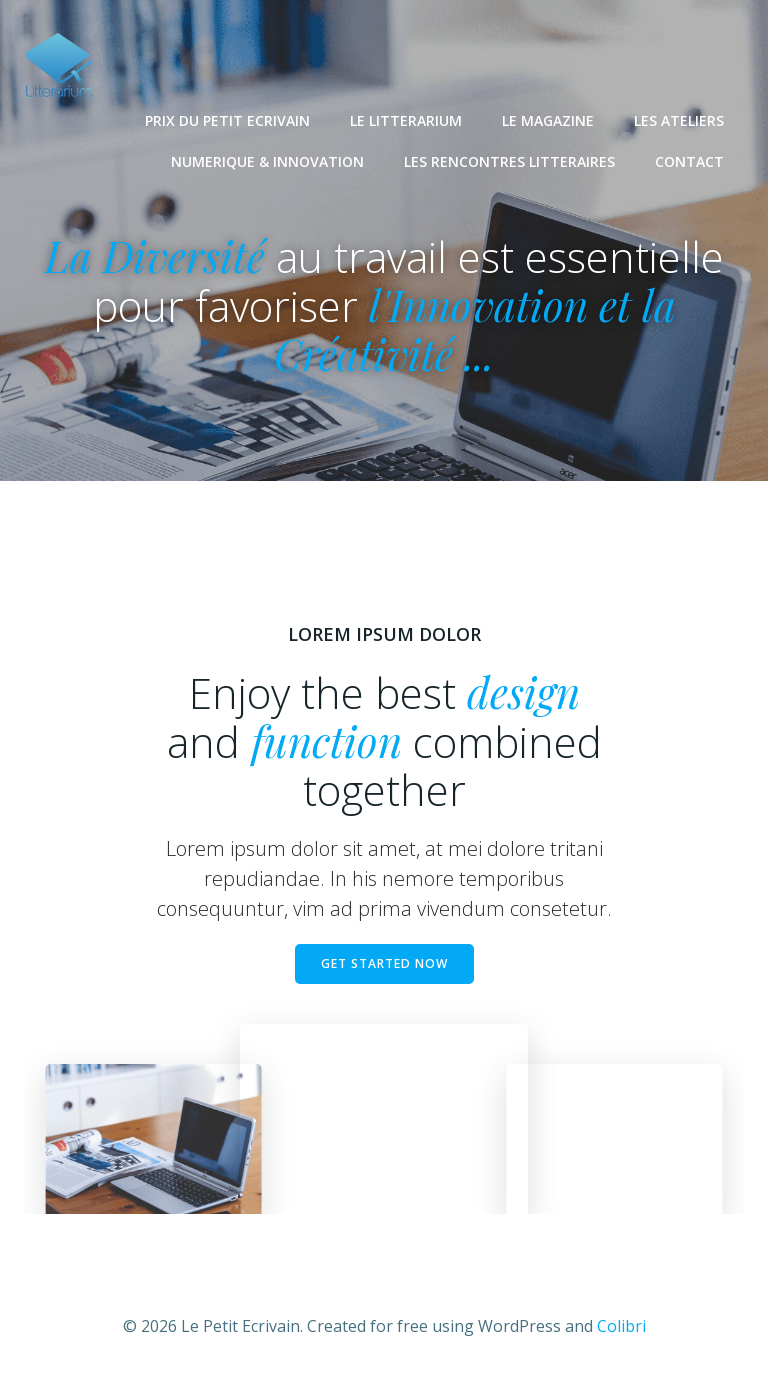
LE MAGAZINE (548, 120)
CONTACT (689, 161)
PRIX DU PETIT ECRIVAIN (227, 120)
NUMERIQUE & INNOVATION (267, 161)
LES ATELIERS (679, 120)
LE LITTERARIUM (406, 120)
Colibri (621, 1326)
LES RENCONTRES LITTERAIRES (509, 161)
